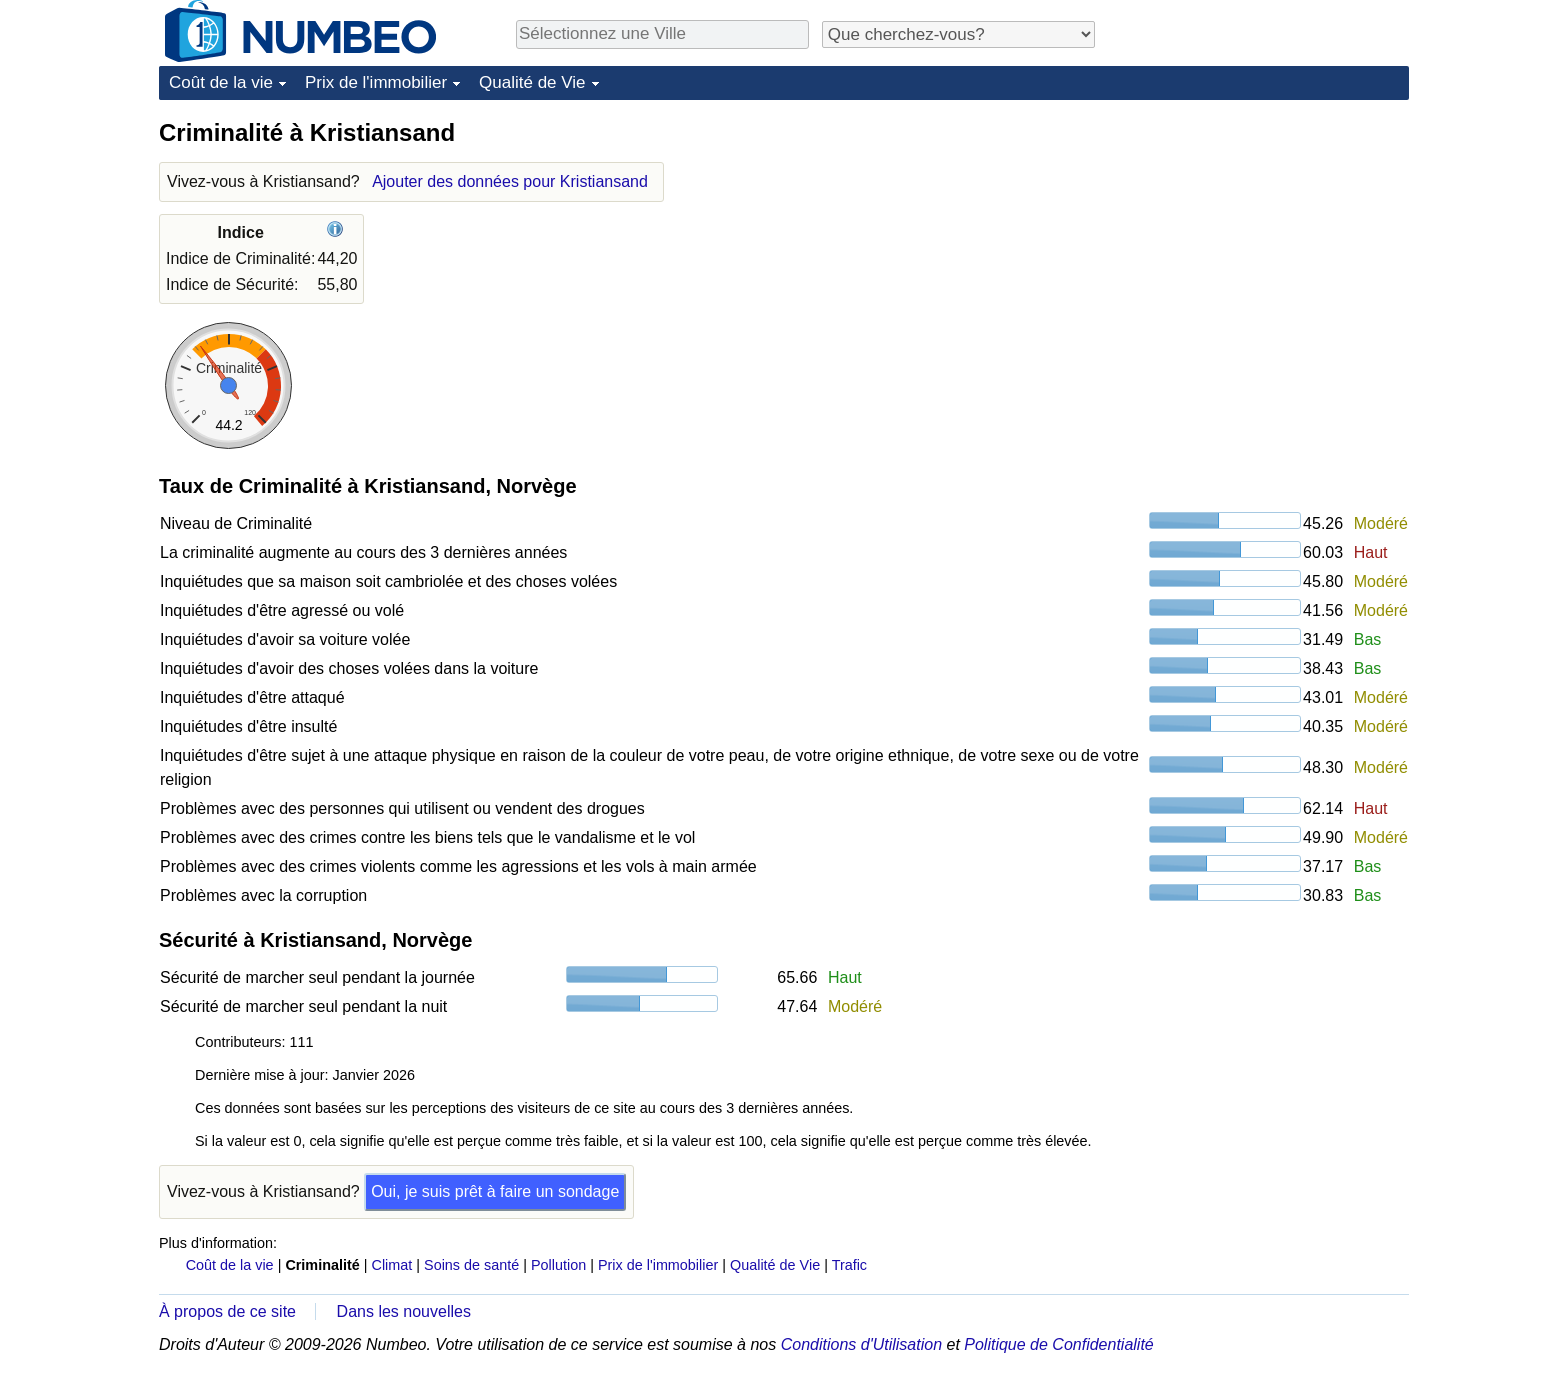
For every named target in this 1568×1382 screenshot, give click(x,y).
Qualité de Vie (532, 82)
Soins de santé (471, 1265)
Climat (392, 1265)
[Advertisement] (1259, 242)
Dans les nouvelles (404, 1311)
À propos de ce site (227, 1311)
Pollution (558, 1265)
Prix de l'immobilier (376, 82)
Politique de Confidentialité (1058, 1344)
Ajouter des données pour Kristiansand (510, 181)
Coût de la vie (221, 82)
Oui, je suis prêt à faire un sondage (495, 1191)
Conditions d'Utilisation (861, 1344)
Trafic (849, 1265)
